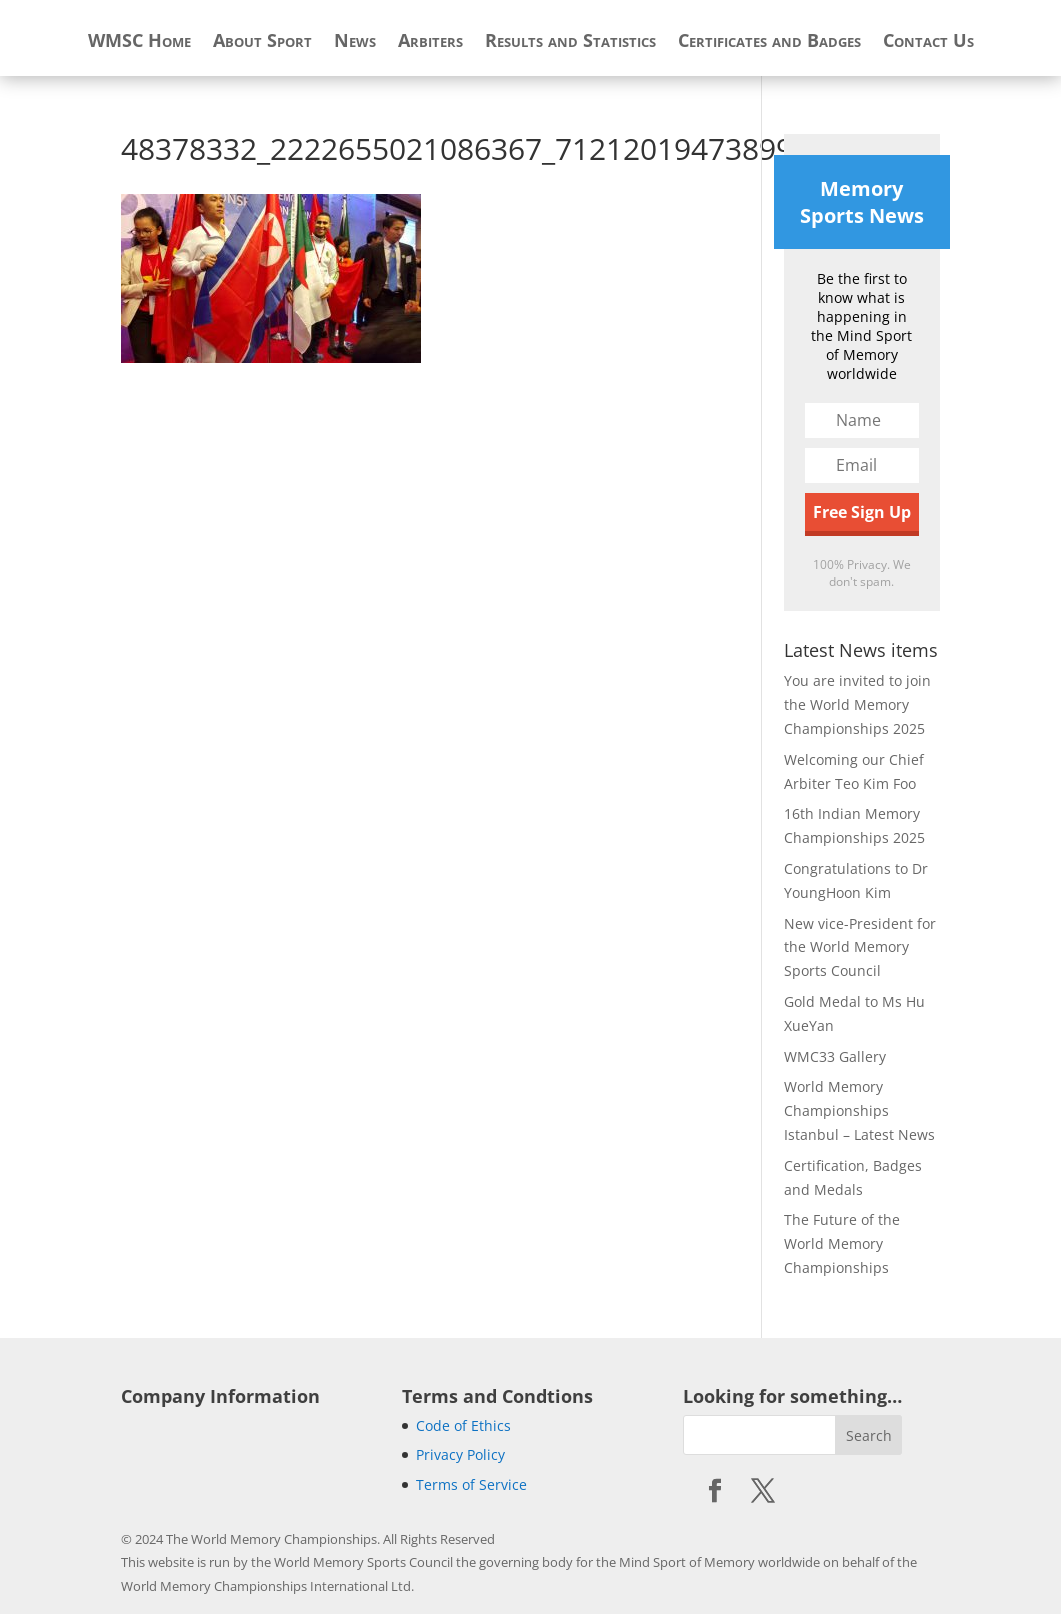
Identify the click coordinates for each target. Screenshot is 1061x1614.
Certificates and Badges (769, 42)
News (355, 42)
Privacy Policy (460, 1454)
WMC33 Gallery (835, 1056)
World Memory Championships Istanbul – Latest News (859, 1110)
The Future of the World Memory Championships (842, 1243)
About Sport (262, 42)
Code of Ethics (463, 1425)
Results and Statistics (570, 42)
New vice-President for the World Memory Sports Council (860, 947)
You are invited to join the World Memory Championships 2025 (857, 704)
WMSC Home (139, 42)
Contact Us (928, 42)
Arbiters (430, 42)
